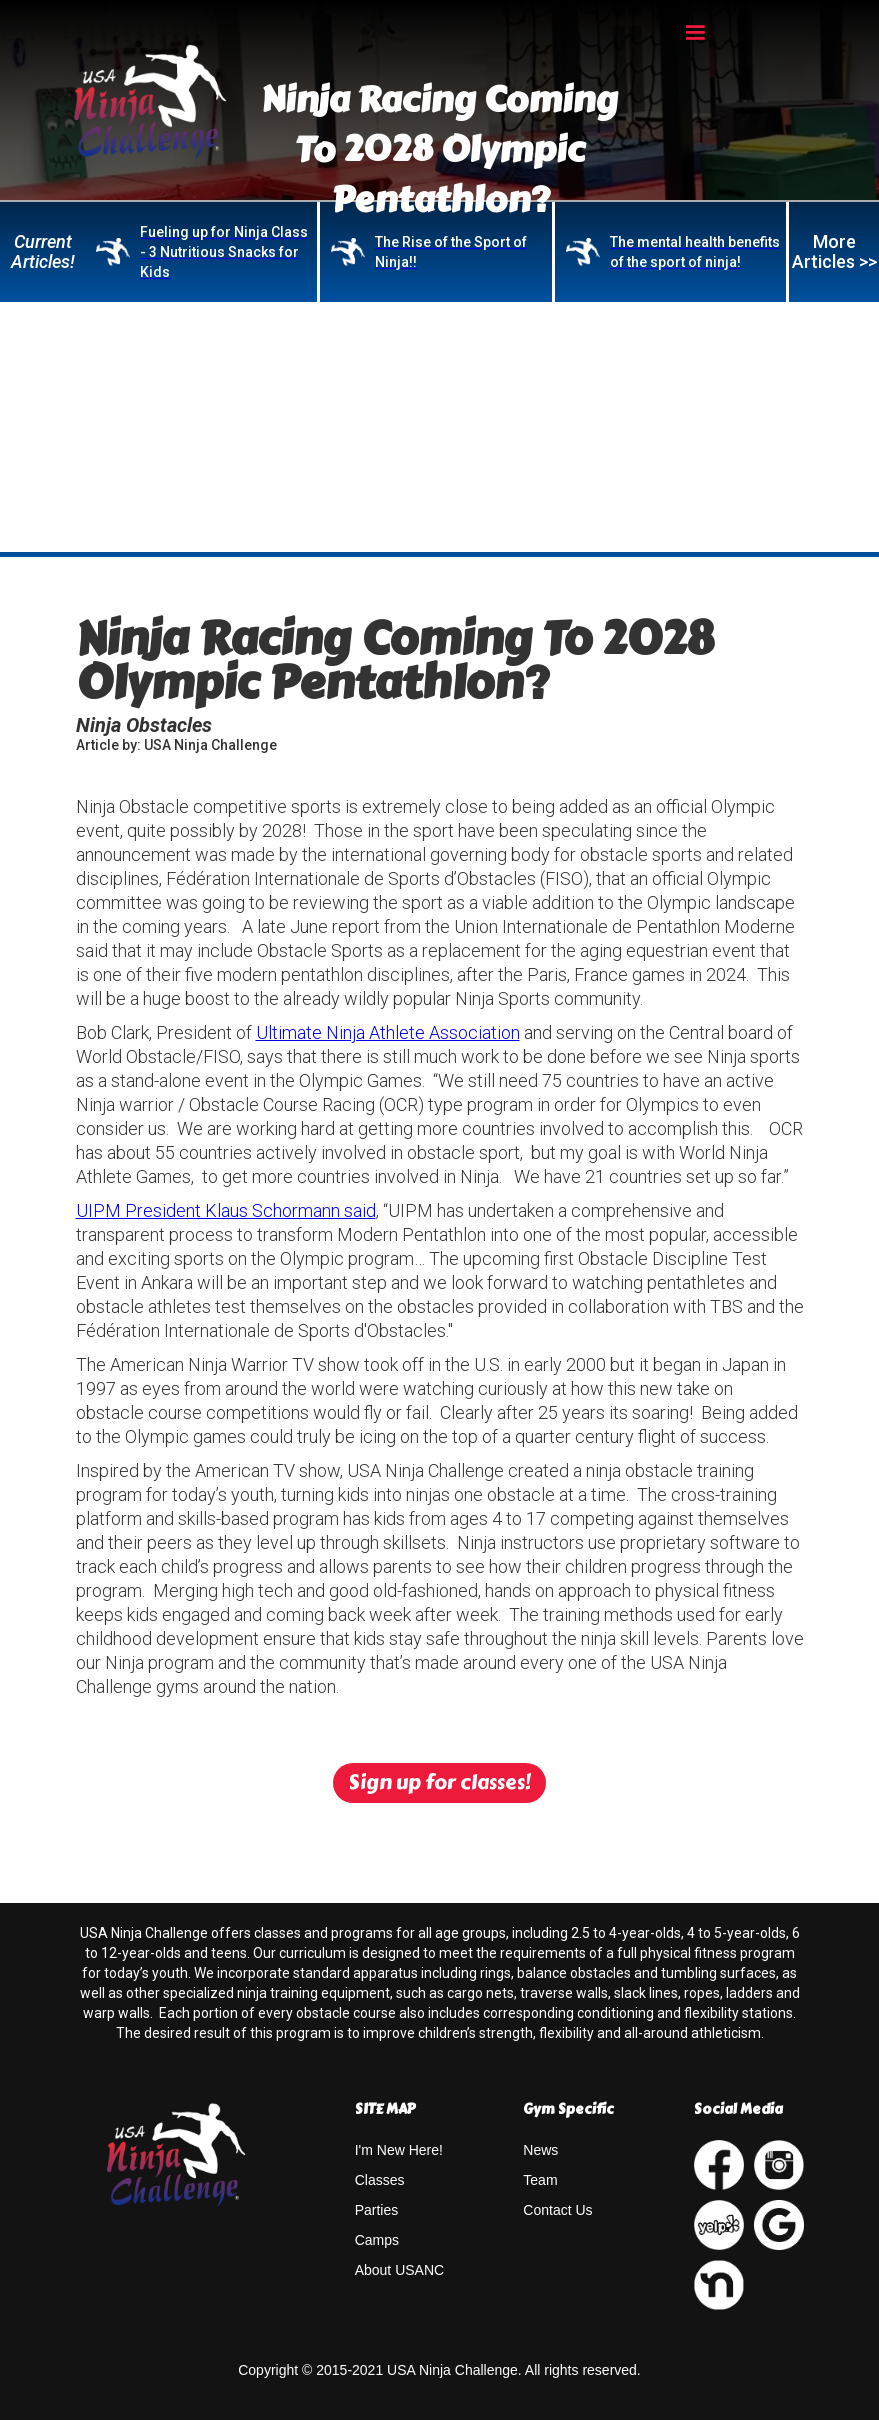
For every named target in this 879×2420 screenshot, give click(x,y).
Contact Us (557, 2210)
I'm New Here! (399, 2150)
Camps (377, 2240)
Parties (377, 2210)
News (540, 2150)
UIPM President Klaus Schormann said (226, 1210)
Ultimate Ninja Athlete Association (388, 1032)
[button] (695, 33)
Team (540, 2180)
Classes (380, 2180)
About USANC (399, 2270)
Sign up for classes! (439, 1782)
